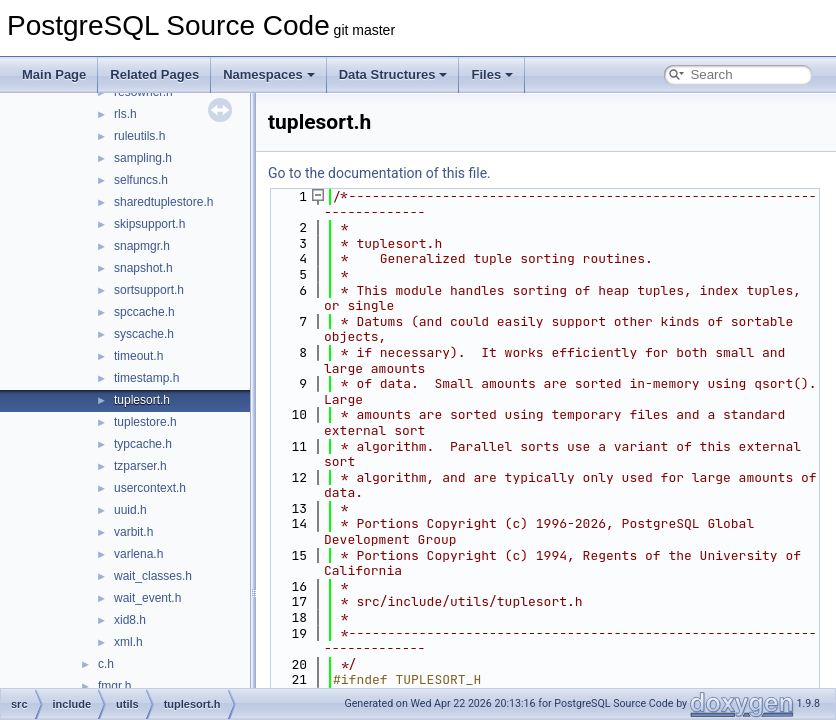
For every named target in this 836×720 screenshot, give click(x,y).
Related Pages (154, 74)
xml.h (128, 642)
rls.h (125, 114)
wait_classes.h (153, 576)
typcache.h (143, 444)
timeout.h (138, 356)
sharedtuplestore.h (163, 202)
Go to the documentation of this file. (379, 173)
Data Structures (393, 74)
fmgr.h (114, 686)
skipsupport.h (149, 224)
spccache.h (144, 312)
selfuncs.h (141, 180)
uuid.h (130, 510)
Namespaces (269, 74)
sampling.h (143, 158)
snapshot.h (143, 268)
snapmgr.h (142, 246)
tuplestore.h (145, 422)
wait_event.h (147, 598)
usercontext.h (150, 488)
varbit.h (133, 532)
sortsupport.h (149, 290)
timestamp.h (146, 378)
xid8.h (130, 620)
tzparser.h (140, 466)
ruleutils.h (139, 136)
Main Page (54, 74)
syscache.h (144, 334)
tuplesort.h (142, 400)
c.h (106, 664)
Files (492, 74)
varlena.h (138, 554)
